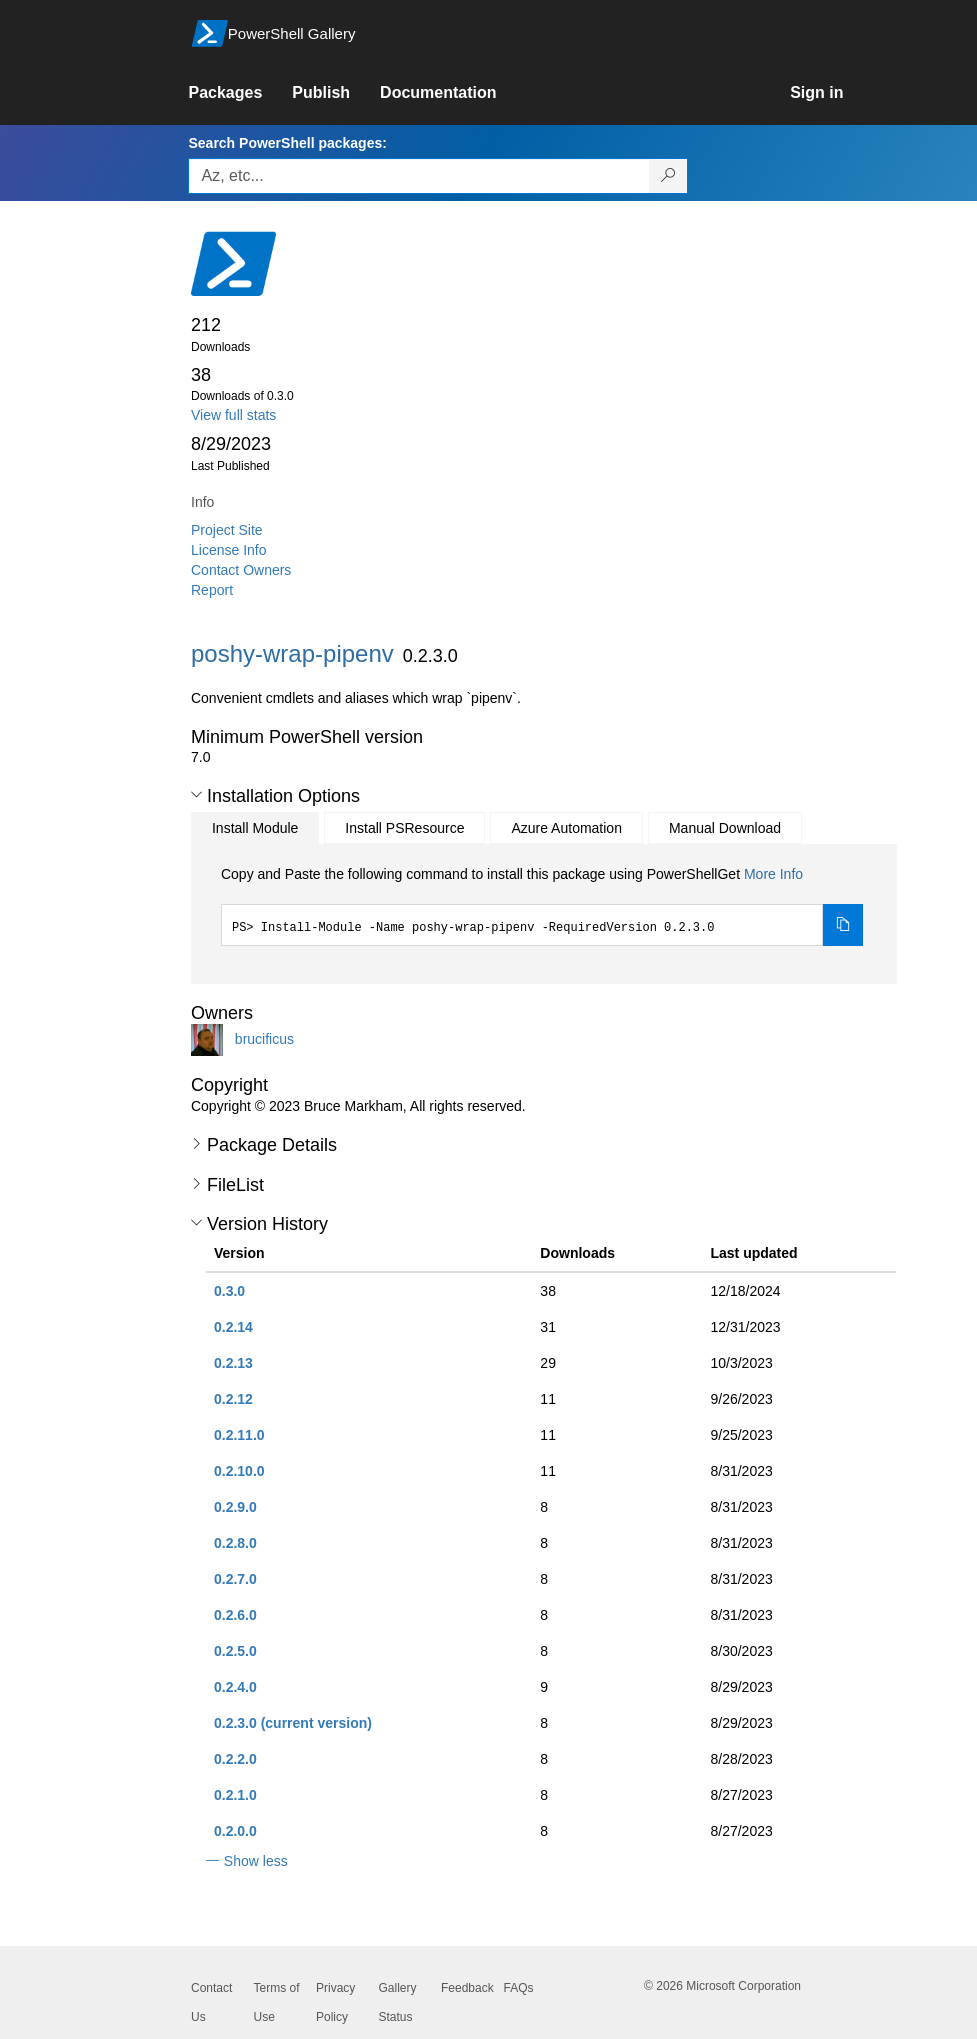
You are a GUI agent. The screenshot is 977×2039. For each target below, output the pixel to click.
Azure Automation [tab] (566, 828)
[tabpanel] (542, 905)
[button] (196, 795)
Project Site (227, 530)
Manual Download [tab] (725, 828)
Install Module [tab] (255, 828)
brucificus (264, 1039)
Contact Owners (241, 570)
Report (212, 590)
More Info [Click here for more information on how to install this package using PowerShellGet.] (773, 874)
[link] (240, 93)
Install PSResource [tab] (404, 828)
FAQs (519, 1988)
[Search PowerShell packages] (668, 176)
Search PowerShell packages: (287, 143)
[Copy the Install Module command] (843, 925)
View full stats (233, 415)
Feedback (467, 1988)
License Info (229, 550)
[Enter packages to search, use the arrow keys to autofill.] (419, 176)
